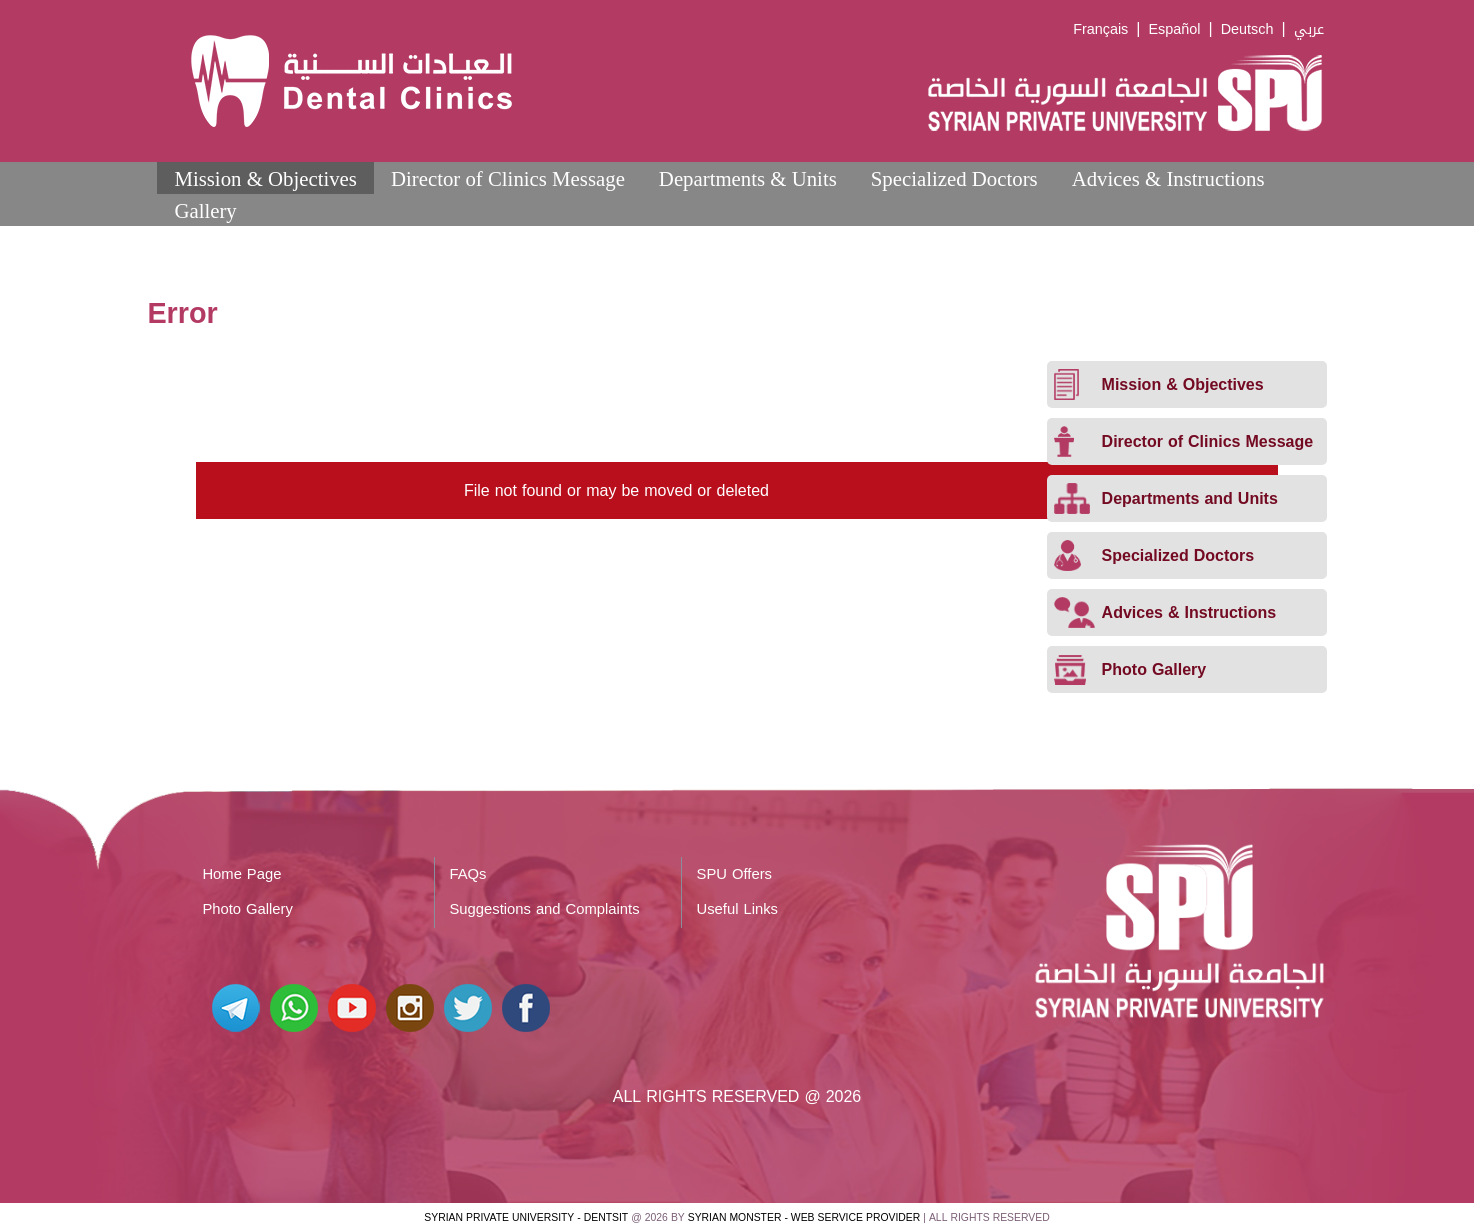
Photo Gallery (247, 909)
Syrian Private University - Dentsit (526, 1217)
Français (1100, 29)
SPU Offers (734, 874)
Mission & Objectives (265, 178)
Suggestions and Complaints (544, 909)
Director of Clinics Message (508, 178)
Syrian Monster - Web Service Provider (804, 1217)
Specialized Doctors (954, 178)
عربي (1309, 29)
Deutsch (1247, 29)
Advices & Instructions (1168, 178)
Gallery (205, 210)
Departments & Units (748, 178)
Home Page (241, 874)
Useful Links (737, 909)
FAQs (467, 874)
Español (1174, 29)
